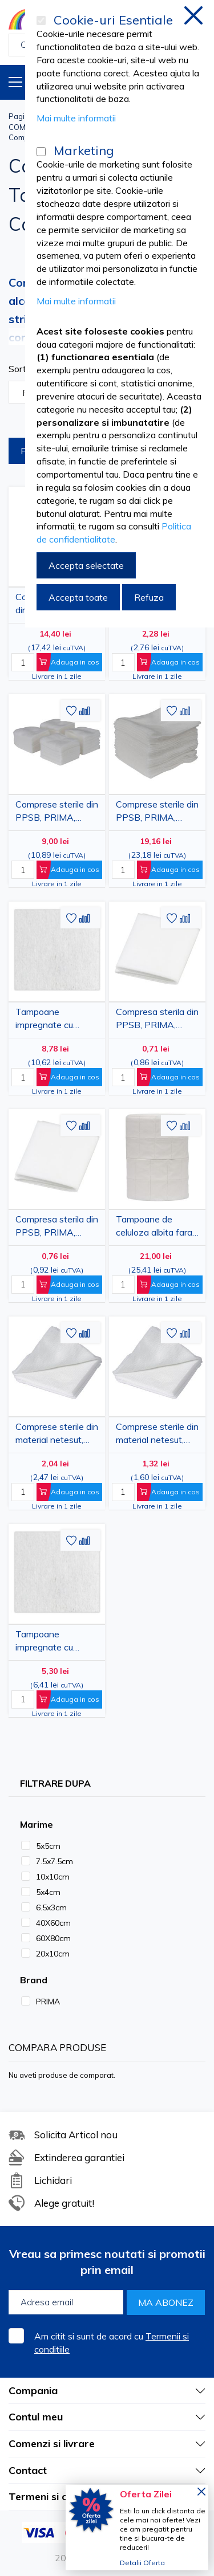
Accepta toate (78, 597)
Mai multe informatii (76, 118)
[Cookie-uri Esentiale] (41, 20)
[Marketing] (41, 151)
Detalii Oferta (142, 2562)
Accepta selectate (86, 565)
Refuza (149, 597)
